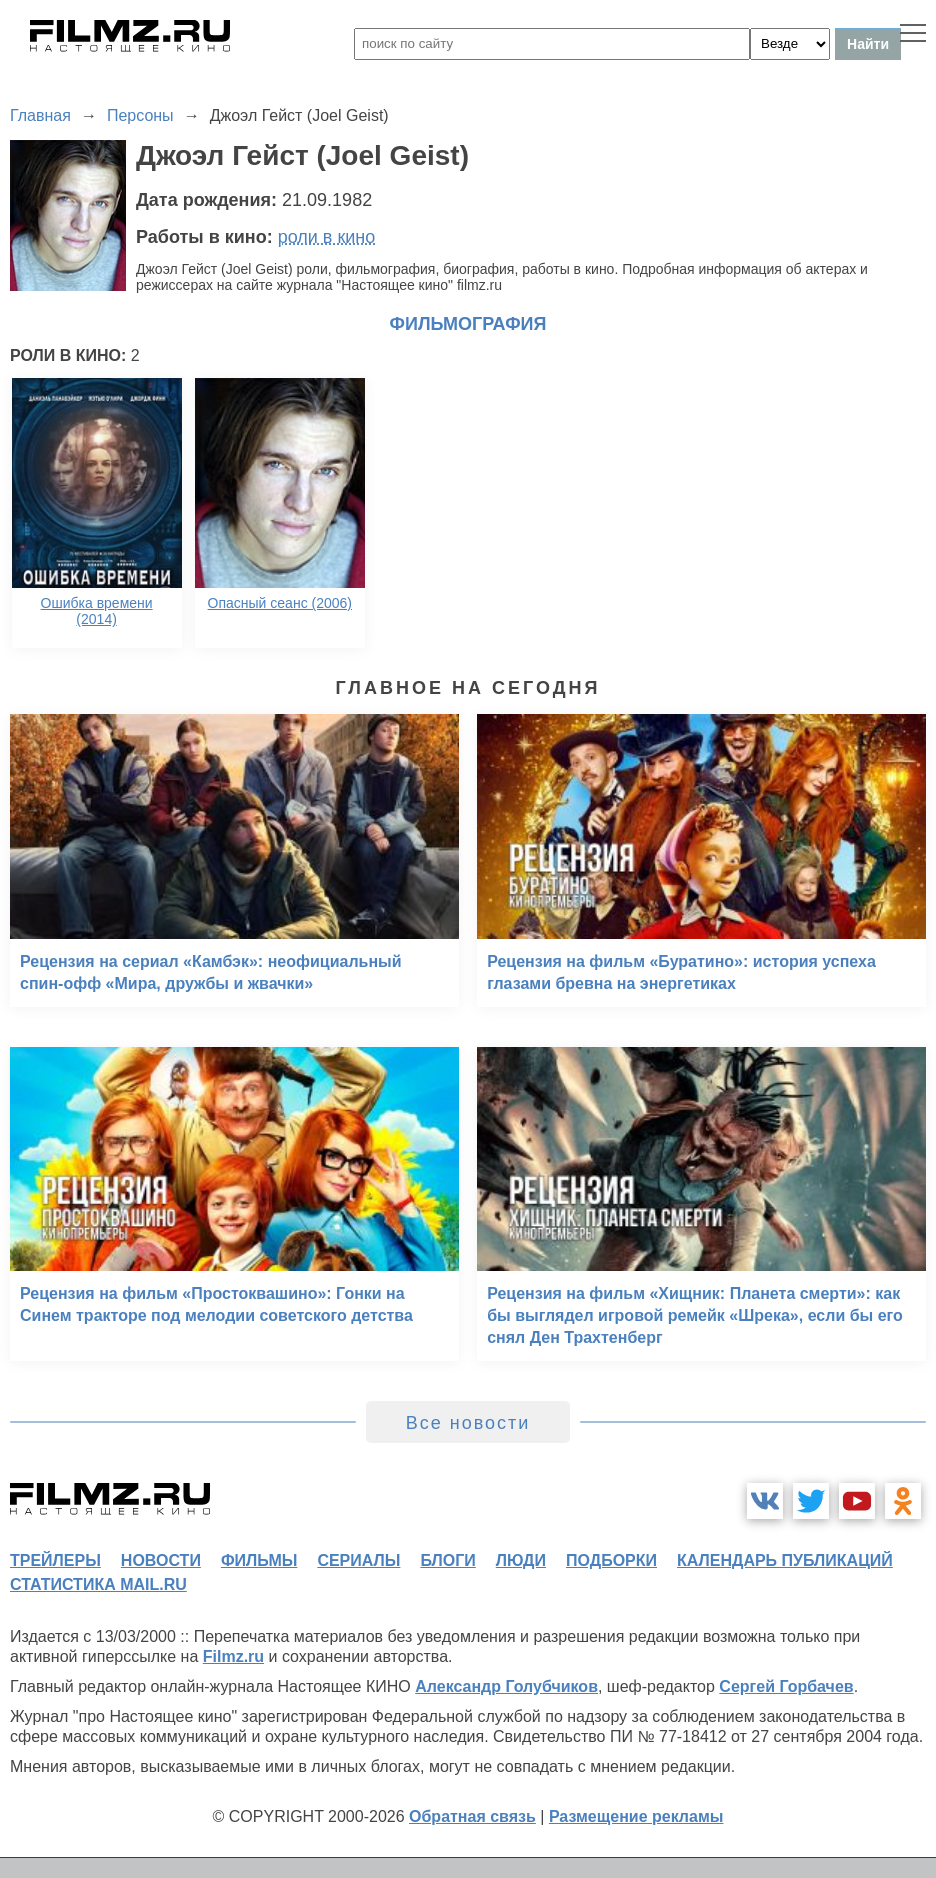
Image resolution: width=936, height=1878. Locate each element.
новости (161, 1560)
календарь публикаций (785, 1560)
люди (521, 1560)
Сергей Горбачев (786, 1686)
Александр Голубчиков (506, 1686)
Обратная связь (472, 1816)
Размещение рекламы (636, 1816)
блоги (447, 1560)
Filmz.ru (233, 1656)
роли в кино (327, 237)
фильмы (259, 1560)
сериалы (358, 1560)
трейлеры (55, 1560)
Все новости (468, 1423)
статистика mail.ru (98, 1584)
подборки (611, 1560)
